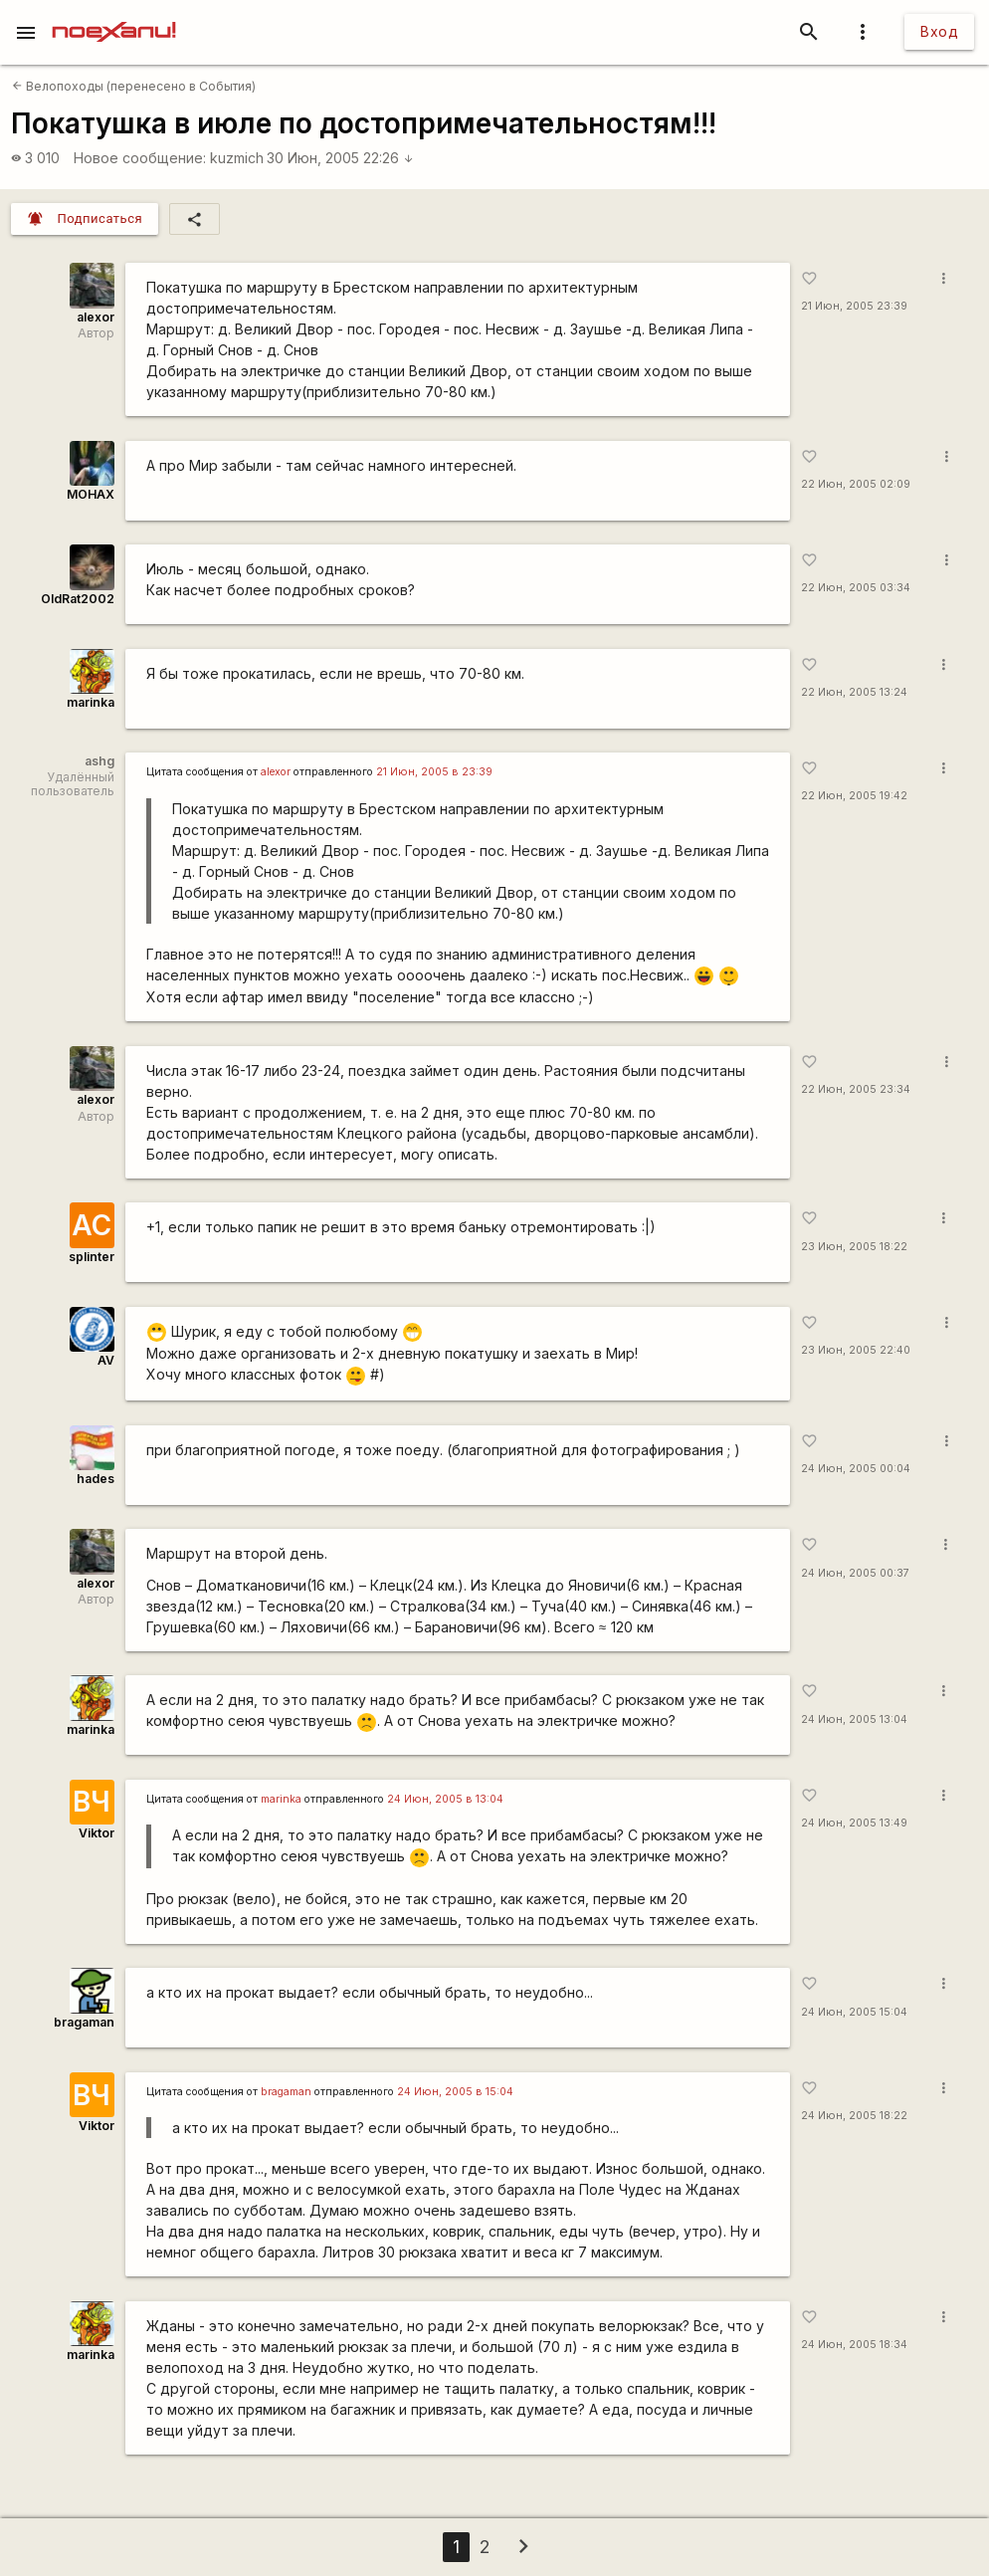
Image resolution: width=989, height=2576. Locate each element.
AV (106, 1360)
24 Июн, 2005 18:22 (854, 2115)
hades (95, 1478)
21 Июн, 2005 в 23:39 (434, 771)
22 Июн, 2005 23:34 (855, 1089)
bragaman (84, 2022)
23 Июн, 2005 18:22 (854, 1246)
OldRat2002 (77, 598)
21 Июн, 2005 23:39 (854, 306)
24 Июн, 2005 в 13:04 (445, 1799)
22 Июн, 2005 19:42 (854, 795)
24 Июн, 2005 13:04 (854, 1719)
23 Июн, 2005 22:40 (855, 1350)
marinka (90, 702)
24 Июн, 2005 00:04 (855, 1468)
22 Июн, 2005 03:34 (855, 587)
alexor (95, 317)
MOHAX (90, 494)
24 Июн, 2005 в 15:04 (455, 2091)
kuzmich (237, 157)
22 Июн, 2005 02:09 (855, 484)
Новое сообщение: (140, 157)
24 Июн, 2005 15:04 (854, 2012)
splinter (91, 1256)
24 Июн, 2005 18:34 (854, 2344)
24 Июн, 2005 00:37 (855, 1573)
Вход (939, 31)
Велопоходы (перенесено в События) (134, 86)
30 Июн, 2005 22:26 (340, 157)
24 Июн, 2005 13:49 (854, 1823)
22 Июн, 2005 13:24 (854, 692)
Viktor (96, 1832)
